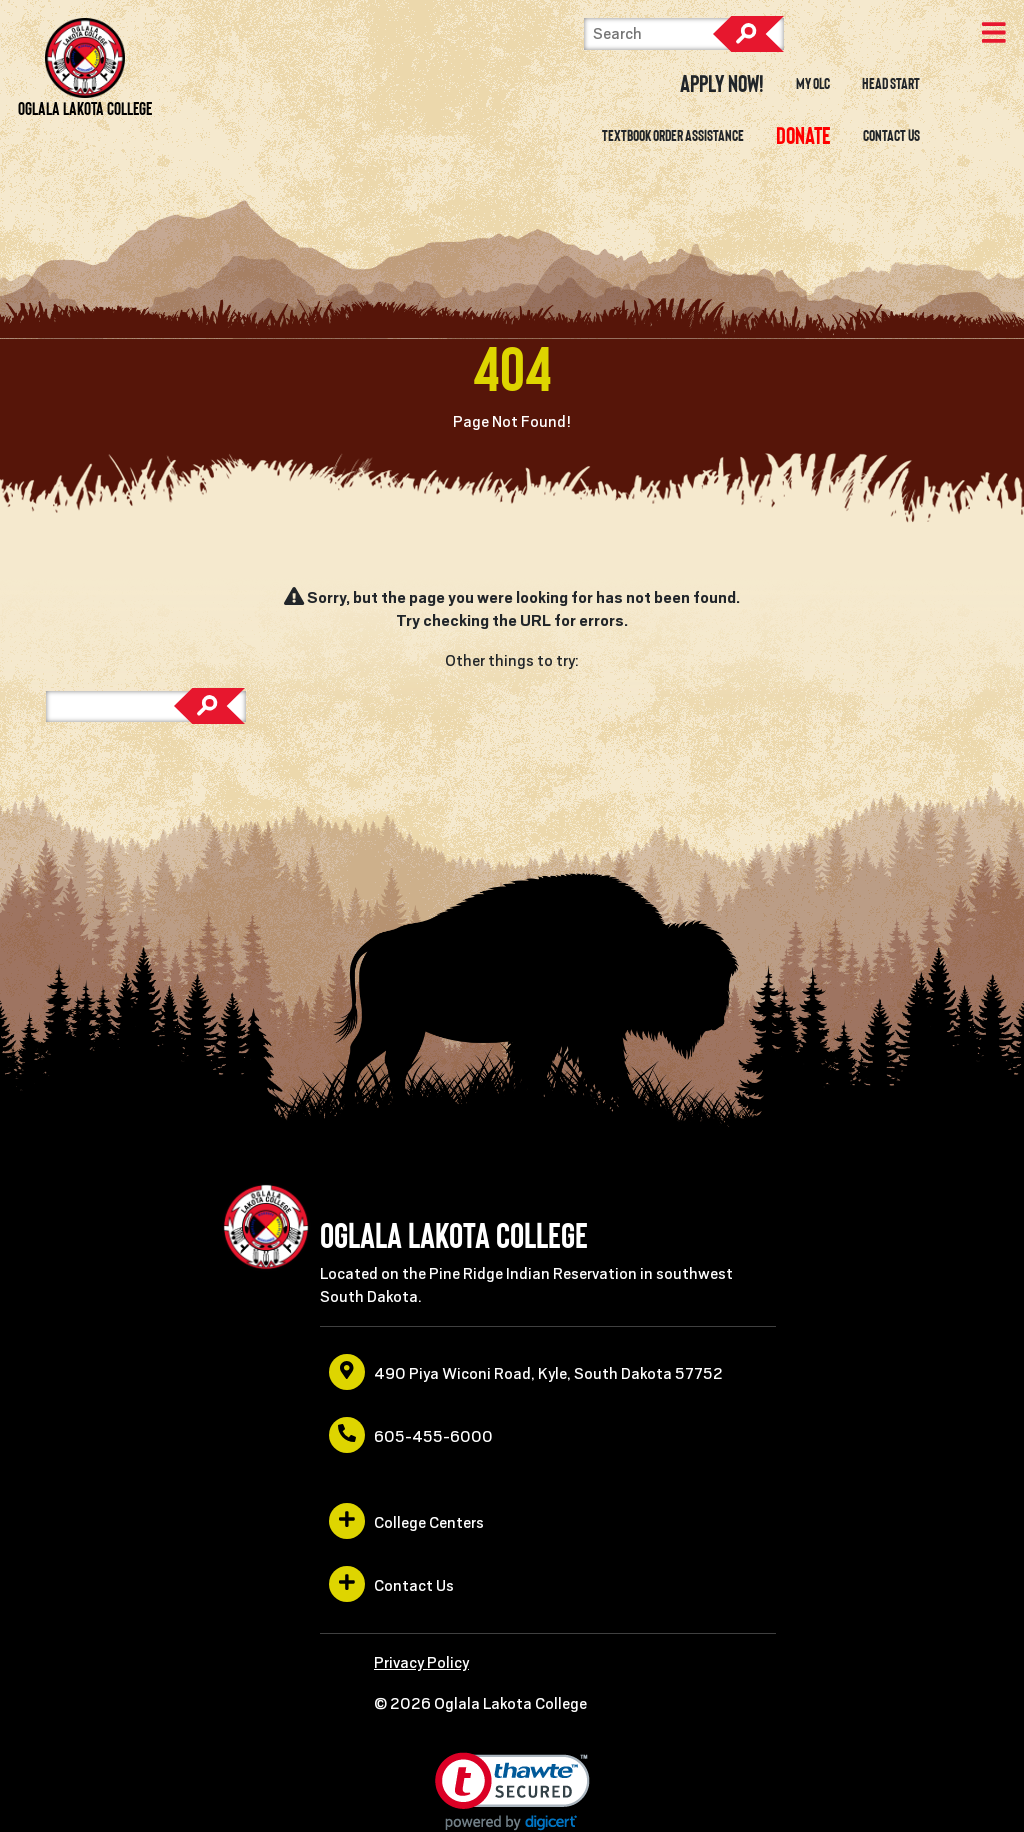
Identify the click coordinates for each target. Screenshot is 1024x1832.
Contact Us (891, 136)
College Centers (406, 1521)
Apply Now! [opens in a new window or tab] (722, 84)
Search (748, 34)
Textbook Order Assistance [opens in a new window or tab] (673, 136)
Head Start (891, 84)
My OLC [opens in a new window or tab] (813, 84)
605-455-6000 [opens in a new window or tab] (411, 1435)
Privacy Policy (421, 1663)
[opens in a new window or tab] (803, 136)
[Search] (684, 34)
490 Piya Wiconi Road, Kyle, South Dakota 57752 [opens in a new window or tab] (526, 1372)
